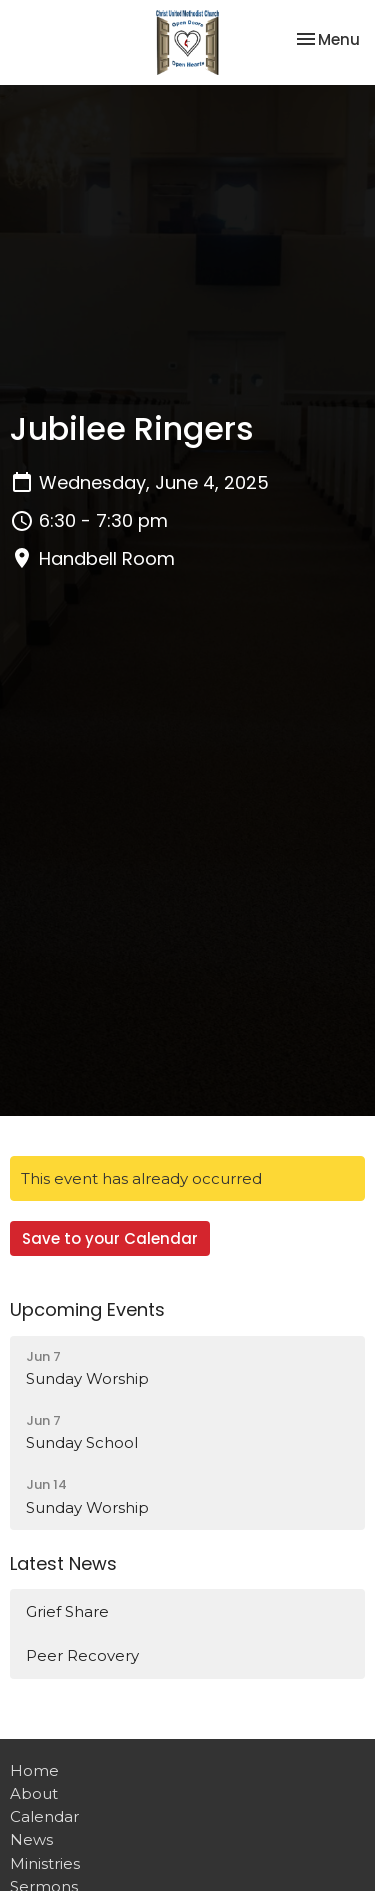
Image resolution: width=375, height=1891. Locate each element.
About (34, 1793)
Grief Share (67, 1611)
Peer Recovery (82, 1655)
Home (34, 1770)
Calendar (44, 1816)
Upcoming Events (87, 1309)
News (31, 1839)
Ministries (45, 1863)
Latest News (63, 1563)
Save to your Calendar (110, 1238)
